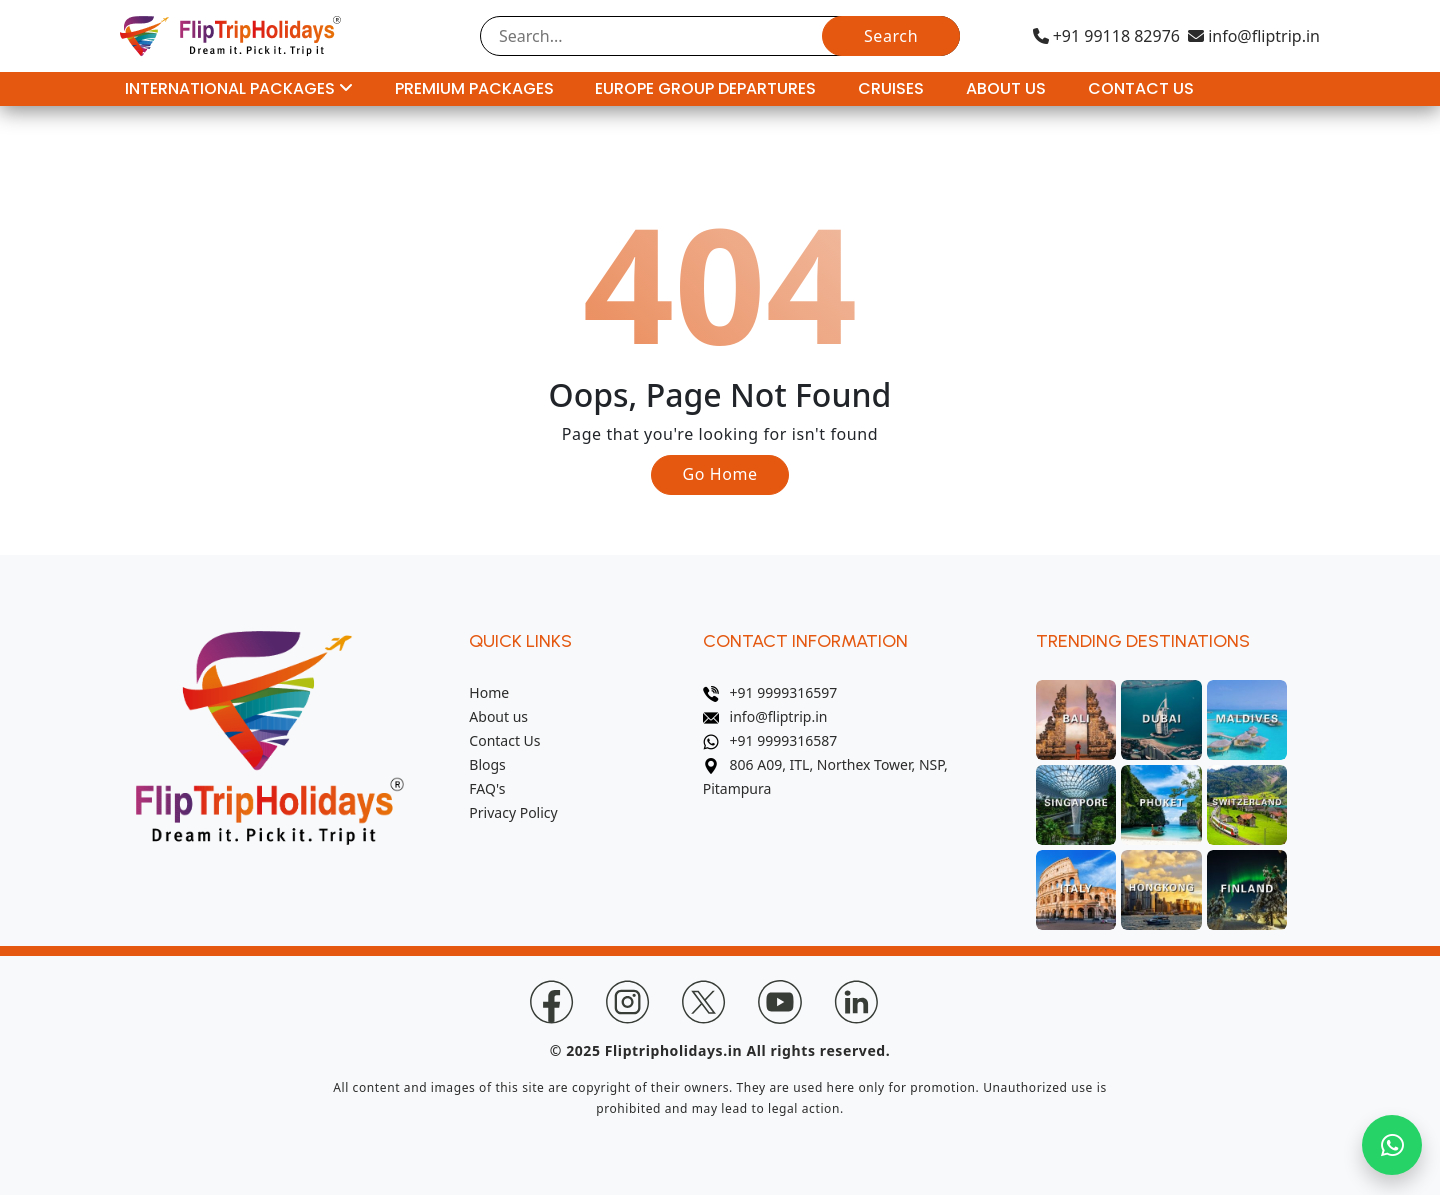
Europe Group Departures (705, 88)
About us (498, 716)
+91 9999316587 (770, 740)
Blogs (487, 764)
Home (489, 692)
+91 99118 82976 (1106, 36)
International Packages (239, 88)
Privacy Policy (513, 812)
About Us (1006, 88)
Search (891, 36)
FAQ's (487, 788)
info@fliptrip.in (1254, 36)
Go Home (719, 474)
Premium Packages (474, 88)
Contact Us (1141, 88)
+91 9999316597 (770, 692)
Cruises (891, 88)
